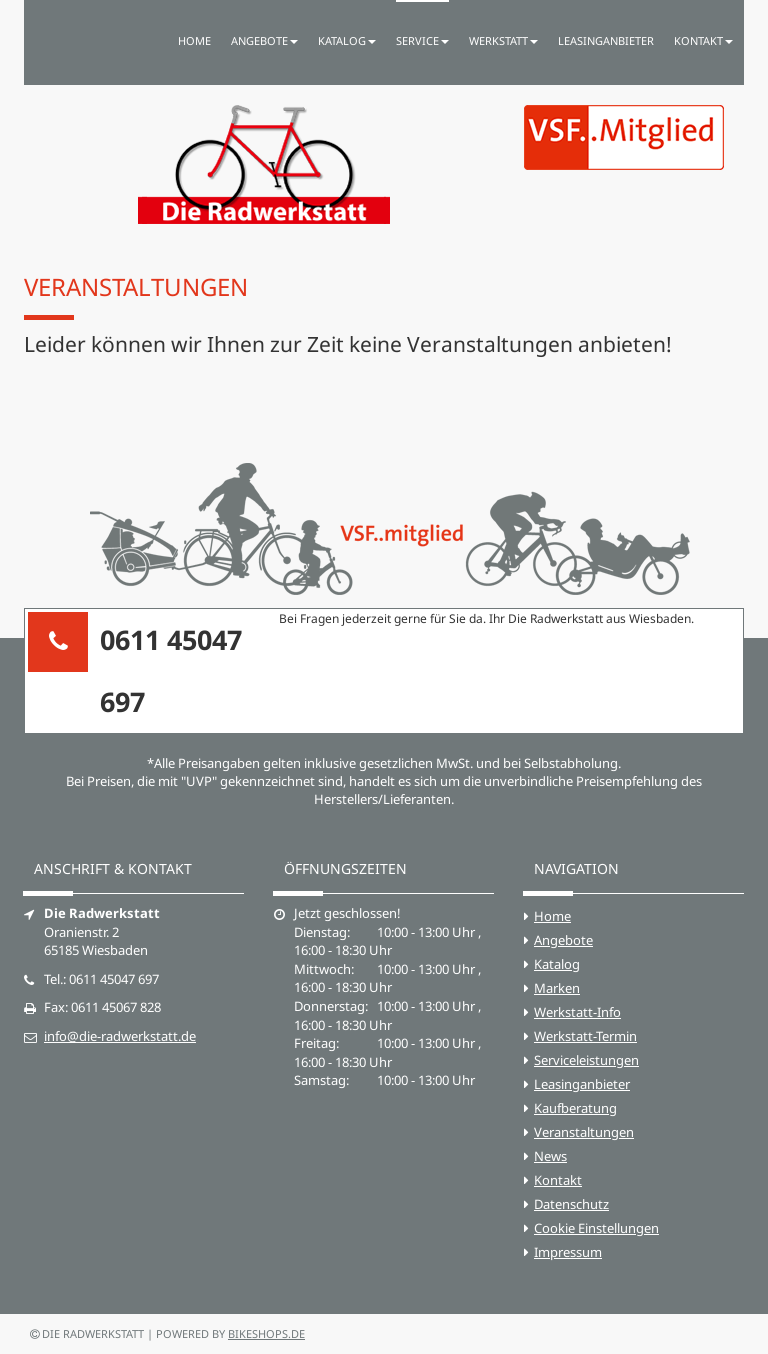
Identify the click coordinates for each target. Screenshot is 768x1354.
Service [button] (422, 40)
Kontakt (558, 1180)
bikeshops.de (266, 1333)
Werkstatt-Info (577, 1012)
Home (194, 40)
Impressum (568, 1252)
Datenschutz (571, 1204)
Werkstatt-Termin (585, 1036)
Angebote (563, 940)
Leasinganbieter (606, 40)
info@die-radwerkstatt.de (120, 1036)
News (550, 1156)
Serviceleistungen (586, 1060)
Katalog (557, 964)
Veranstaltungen (584, 1132)
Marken (557, 988)
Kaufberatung (575, 1108)
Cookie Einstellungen (596, 1228)
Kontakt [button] (703, 40)
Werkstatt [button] (503, 40)
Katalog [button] (347, 40)
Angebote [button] (264, 40)
